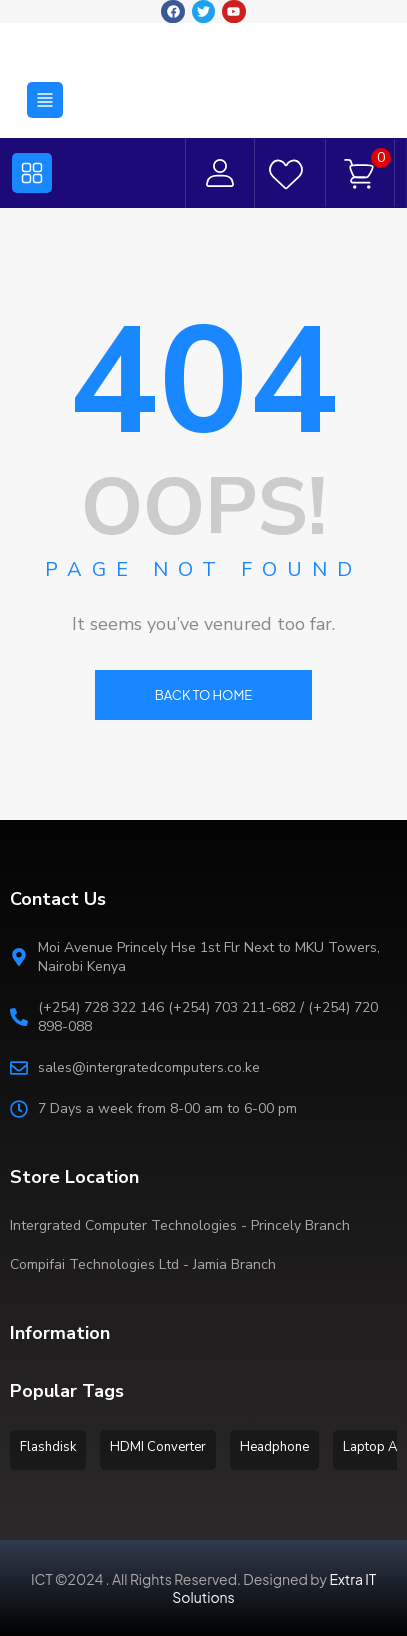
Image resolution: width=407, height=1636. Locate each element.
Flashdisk (48, 1447)
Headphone (274, 1447)
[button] (45, 96)
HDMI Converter (158, 1447)
